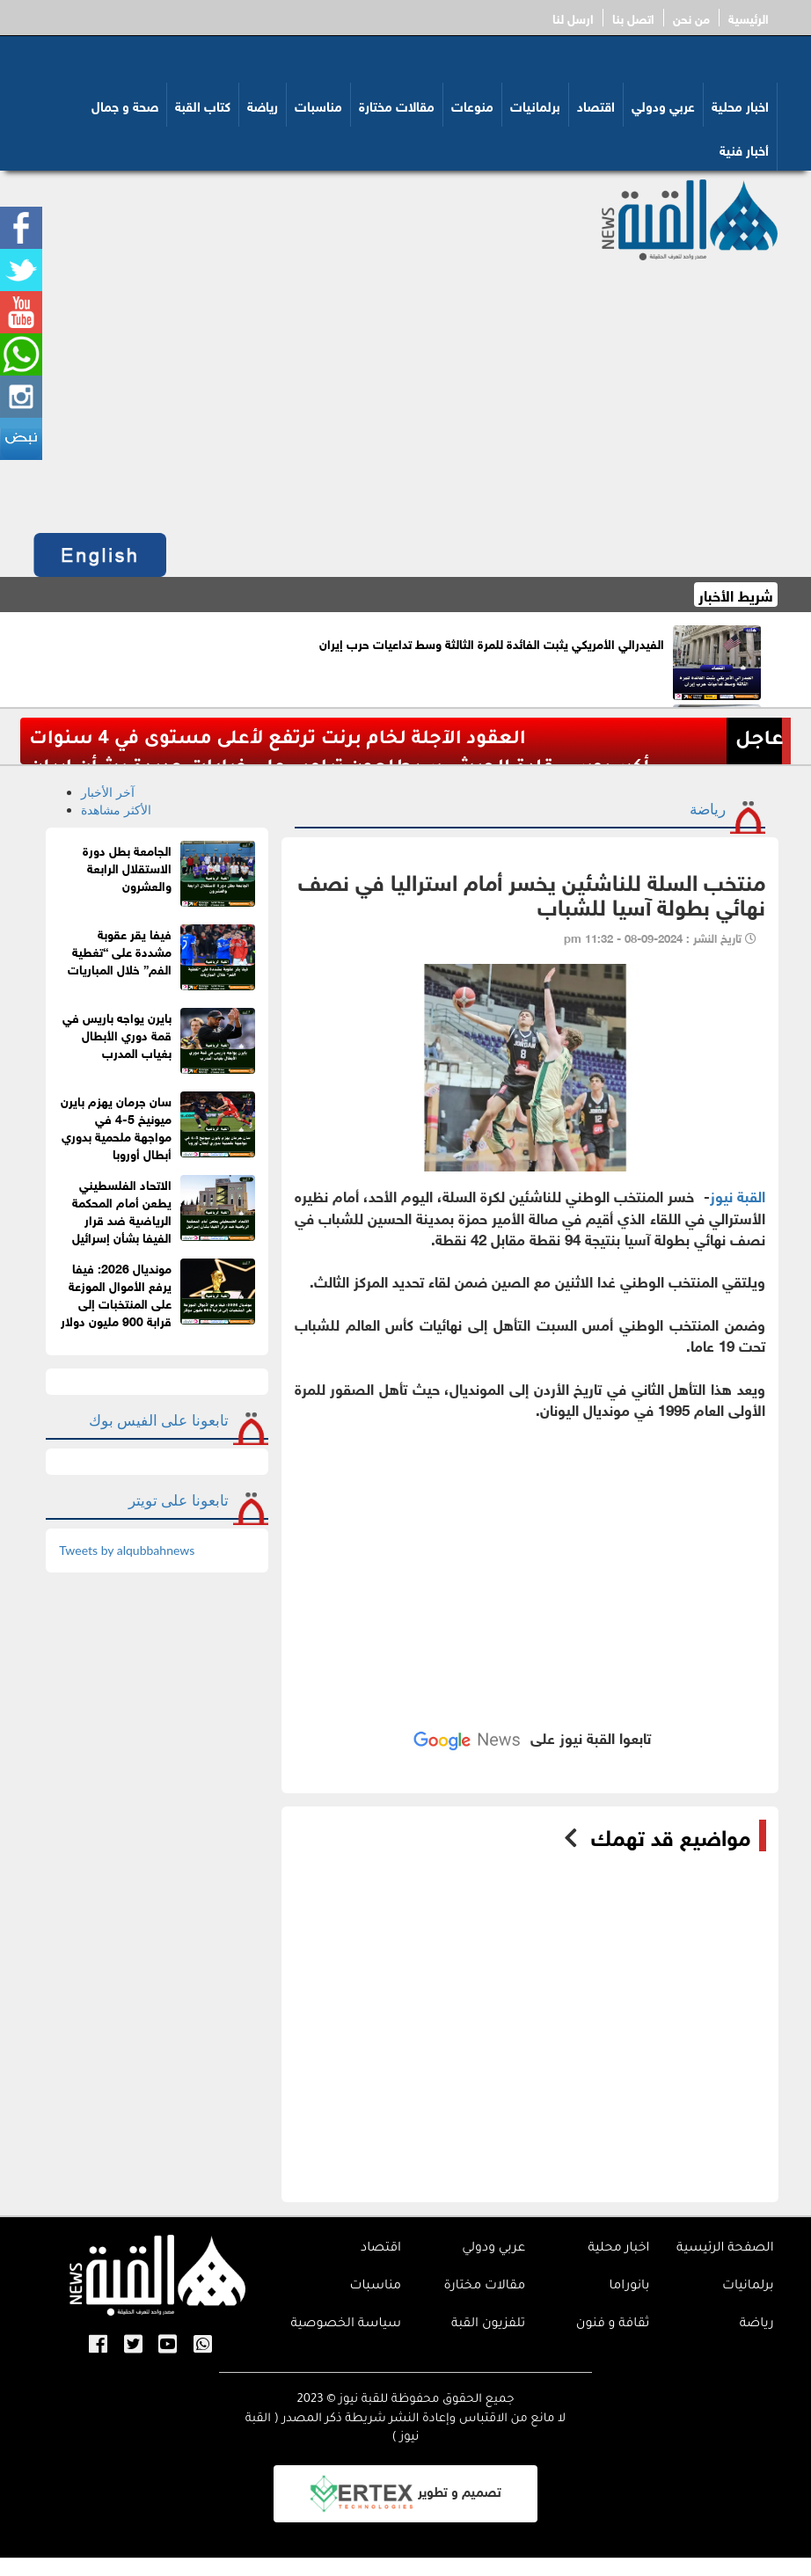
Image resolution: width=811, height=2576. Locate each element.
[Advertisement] (405, 392)
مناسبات (318, 104)
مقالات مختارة (397, 104)
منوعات (472, 104)
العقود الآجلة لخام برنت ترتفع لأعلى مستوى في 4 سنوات (277, 740)
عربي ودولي (663, 104)
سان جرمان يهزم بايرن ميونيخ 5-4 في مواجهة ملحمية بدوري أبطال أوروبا (116, 1126)
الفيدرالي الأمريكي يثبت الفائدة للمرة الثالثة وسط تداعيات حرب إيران (491, 642)
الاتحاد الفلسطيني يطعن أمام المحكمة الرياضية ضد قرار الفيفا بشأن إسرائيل (122, 1209)
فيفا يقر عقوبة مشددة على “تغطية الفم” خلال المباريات (120, 950)
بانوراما (630, 2287)
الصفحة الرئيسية (725, 2249)
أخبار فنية (744, 148)
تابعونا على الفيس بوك (159, 1420)
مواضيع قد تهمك (670, 1835)
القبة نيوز (737, 1194)
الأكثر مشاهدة (116, 809)
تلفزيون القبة (488, 2324)
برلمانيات (535, 104)
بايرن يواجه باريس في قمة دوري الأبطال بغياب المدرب (117, 1033)
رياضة (262, 104)
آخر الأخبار (108, 791)
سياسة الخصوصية (345, 2324)
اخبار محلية (740, 104)
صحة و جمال (124, 104)
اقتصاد (596, 104)
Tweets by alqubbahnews (126, 1550)
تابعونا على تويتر (178, 1500)
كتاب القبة (202, 104)
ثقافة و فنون (613, 2324)
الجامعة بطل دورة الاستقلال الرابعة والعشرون (127, 866)
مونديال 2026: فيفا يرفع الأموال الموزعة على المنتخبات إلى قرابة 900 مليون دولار (116, 1293)
